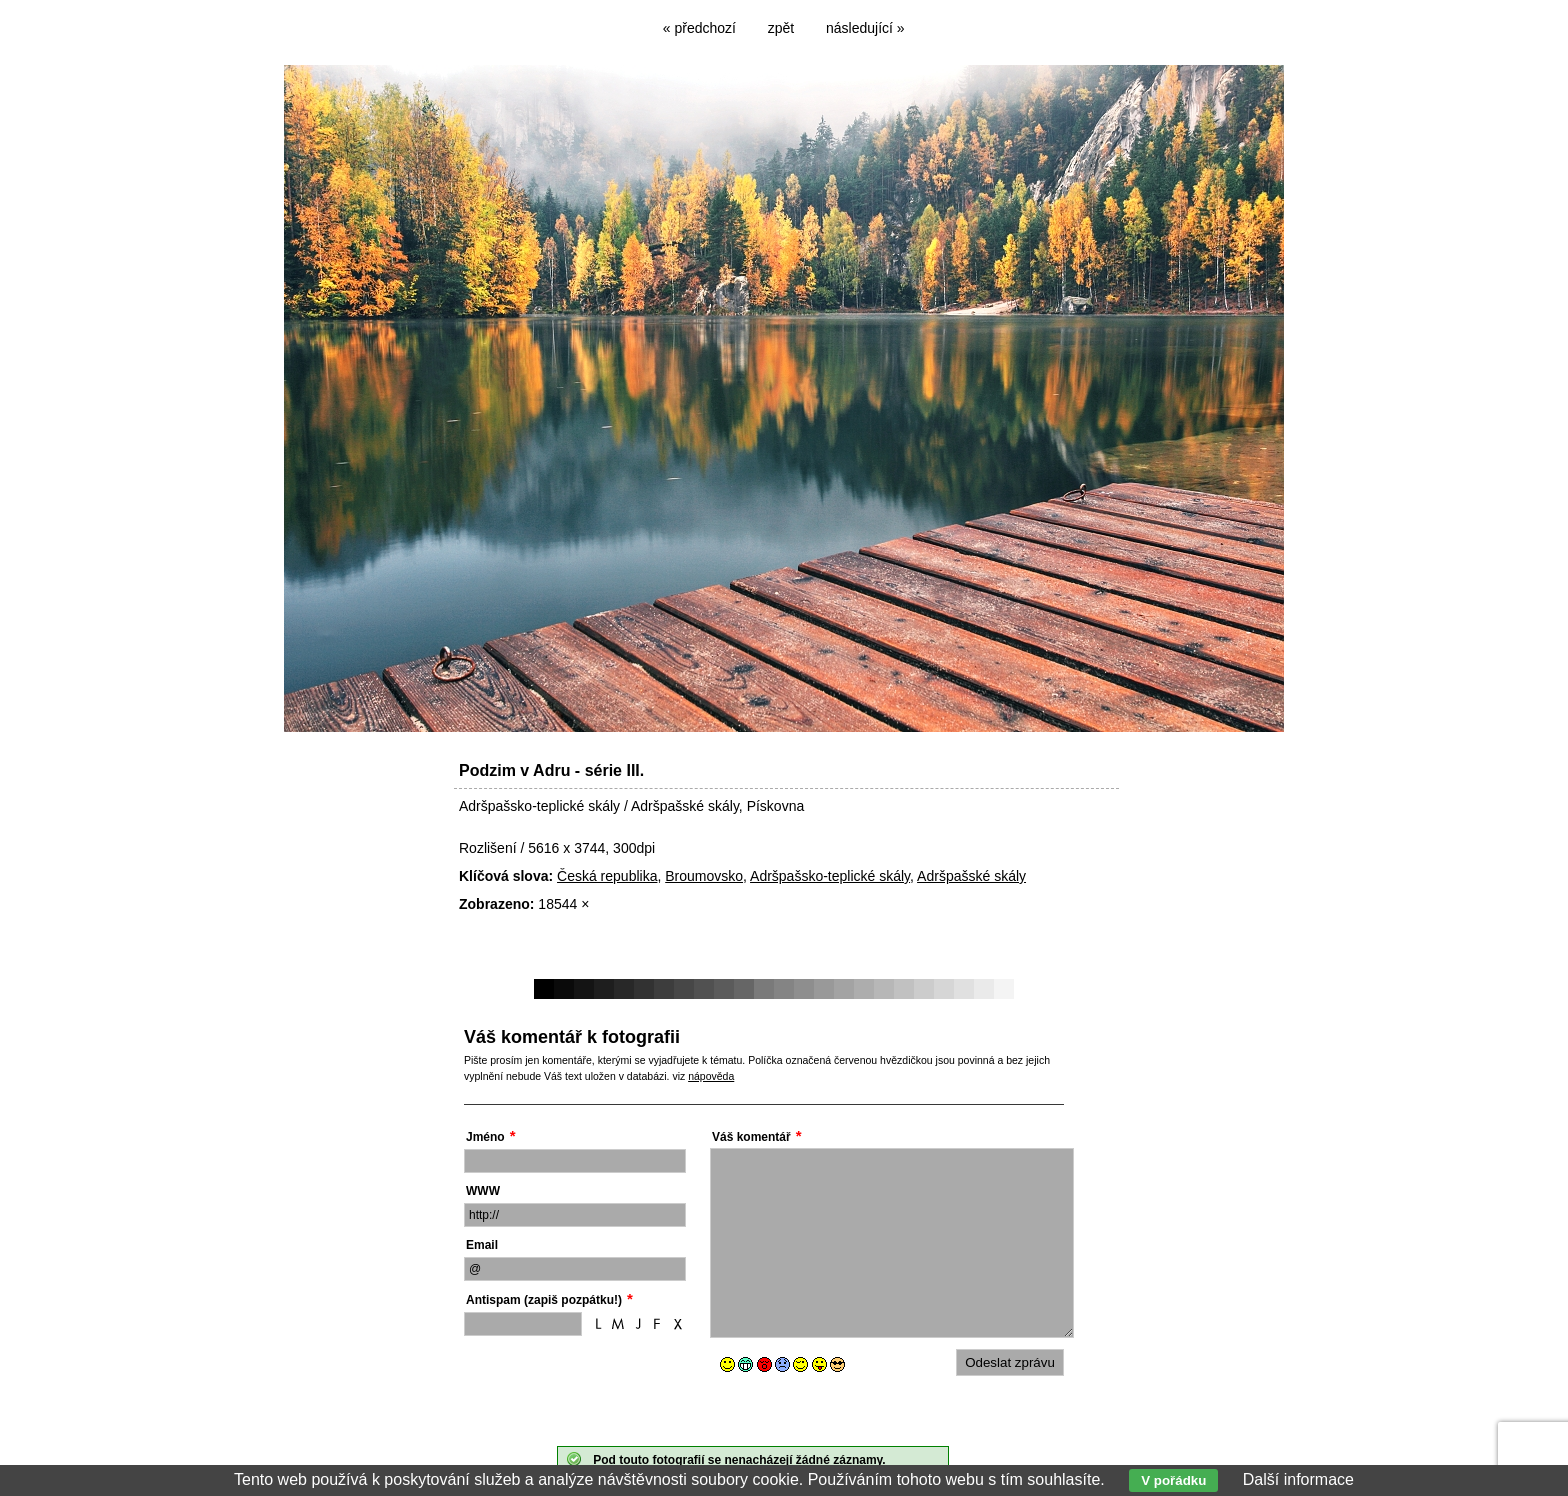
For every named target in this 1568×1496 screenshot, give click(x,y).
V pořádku (1173, 1480)
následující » (865, 28)
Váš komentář (751, 1137)
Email (482, 1245)
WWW (483, 1191)
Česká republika (607, 876)
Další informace (1298, 1479)
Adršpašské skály (971, 876)
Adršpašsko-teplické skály (830, 876)
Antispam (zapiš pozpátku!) (544, 1300)
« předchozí (699, 28)
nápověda (711, 1076)
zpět (781, 28)
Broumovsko (704, 876)
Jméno (485, 1137)
